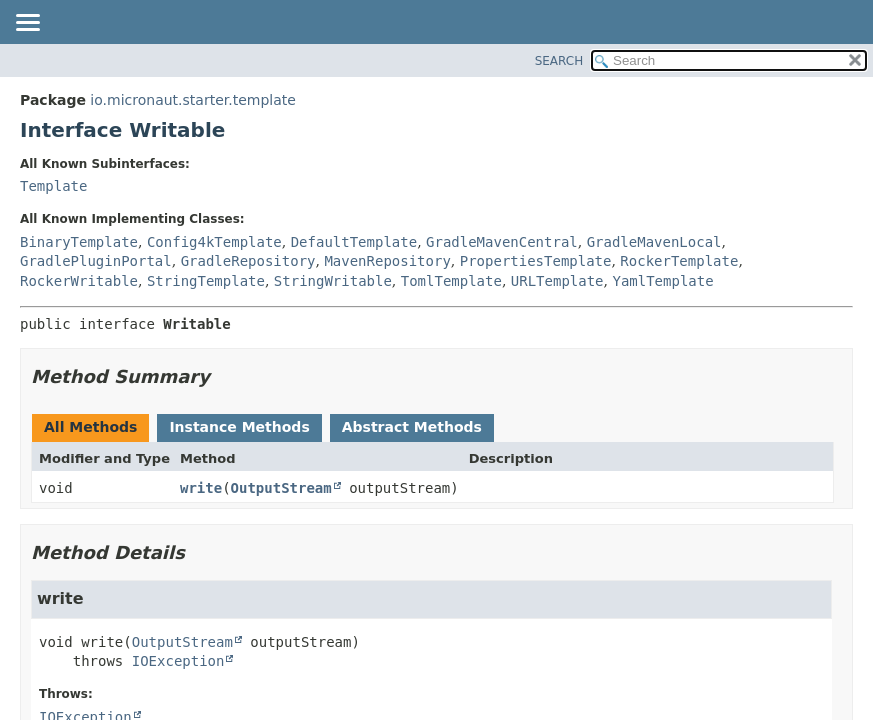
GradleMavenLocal (654, 242)
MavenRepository (387, 261)
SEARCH (559, 61)
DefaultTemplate (354, 242)
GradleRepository (248, 261)
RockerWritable (79, 281)
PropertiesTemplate (536, 261)
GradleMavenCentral (502, 242)
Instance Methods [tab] (239, 427)
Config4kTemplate (214, 242)
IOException (178, 661)
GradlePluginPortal (96, 261)
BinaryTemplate (79, 242)
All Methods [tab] (90, 427)
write (201, 488)
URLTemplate (557, 281)
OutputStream (281, 488)
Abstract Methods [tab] (412, 427)
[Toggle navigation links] (27, 24)
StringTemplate (206, 281)
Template (53, 186)
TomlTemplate (451, 281)
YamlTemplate (662, 281)
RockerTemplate (679, 261)
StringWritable (333, 281)
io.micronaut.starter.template (193, 100)
